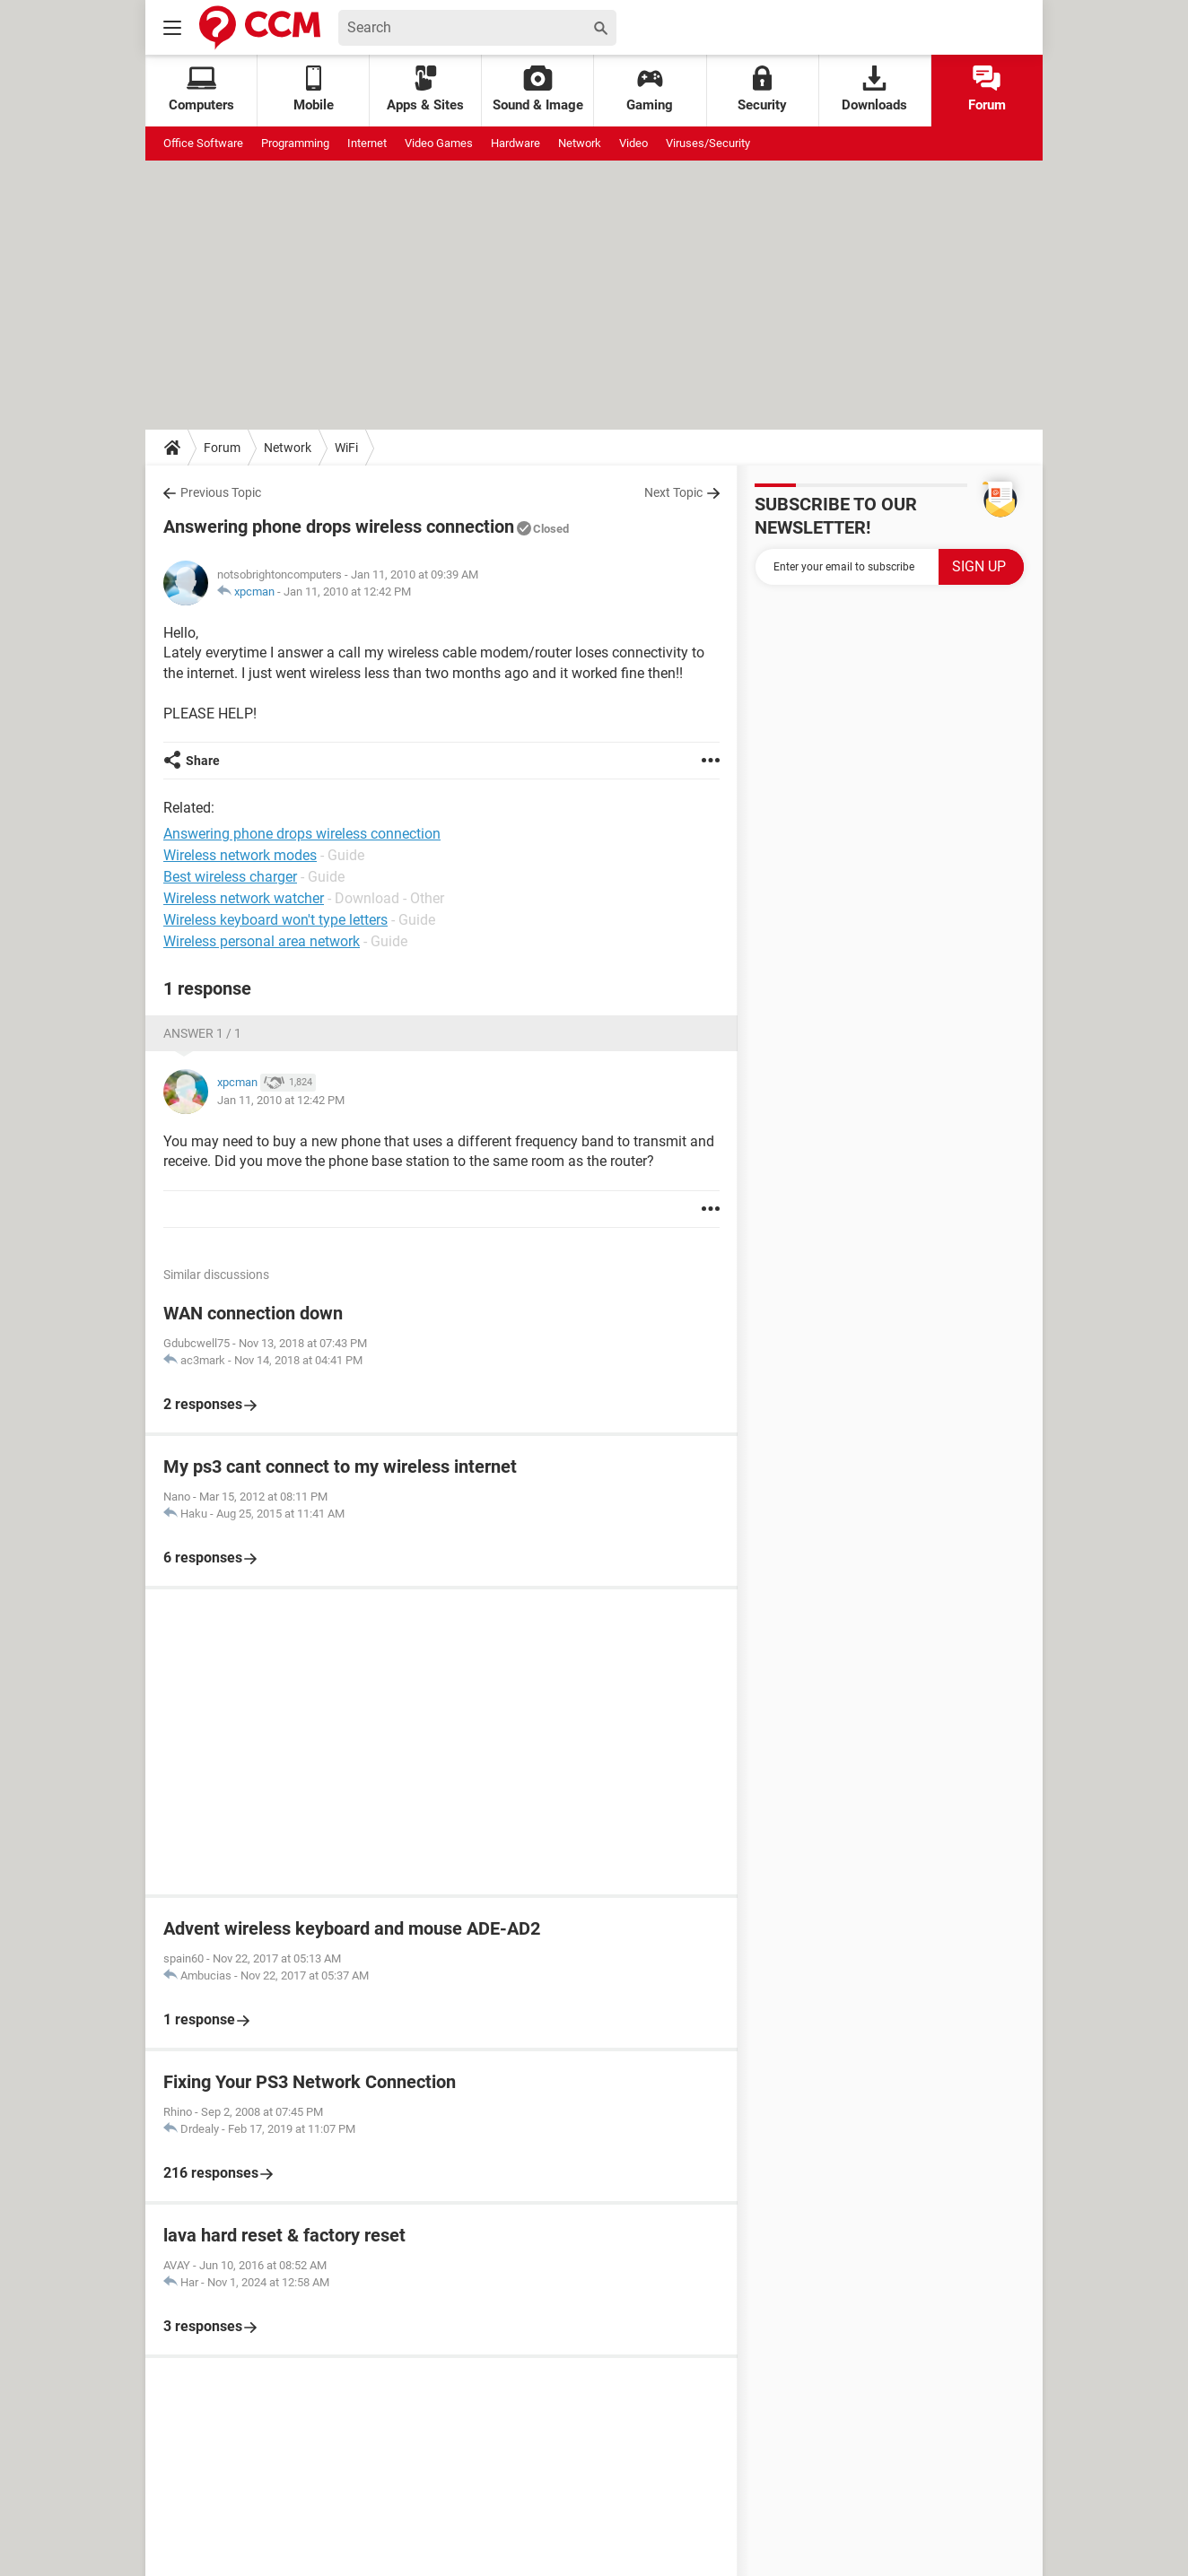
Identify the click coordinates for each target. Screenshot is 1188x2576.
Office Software (203, 143)
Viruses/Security (708, 143)
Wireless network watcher (243, 898)
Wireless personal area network (261, 941)
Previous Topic (220, 492)
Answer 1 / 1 (202, 1033)
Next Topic (673, 492)
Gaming (649, 89)
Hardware (515, 143)
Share (203, 760)
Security (762, 89)
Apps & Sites (425, 89)
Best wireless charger (230, 876)
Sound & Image (538, 89)
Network (579, 143)
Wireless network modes (240, 855)
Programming (295, 143)
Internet (367, 143)
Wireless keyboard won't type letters (275, 919)
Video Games (439, 143)
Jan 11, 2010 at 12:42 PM (347, 591)
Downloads (874, 89)
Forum (987, 89)
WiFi (346, 447)
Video (633, 143)
